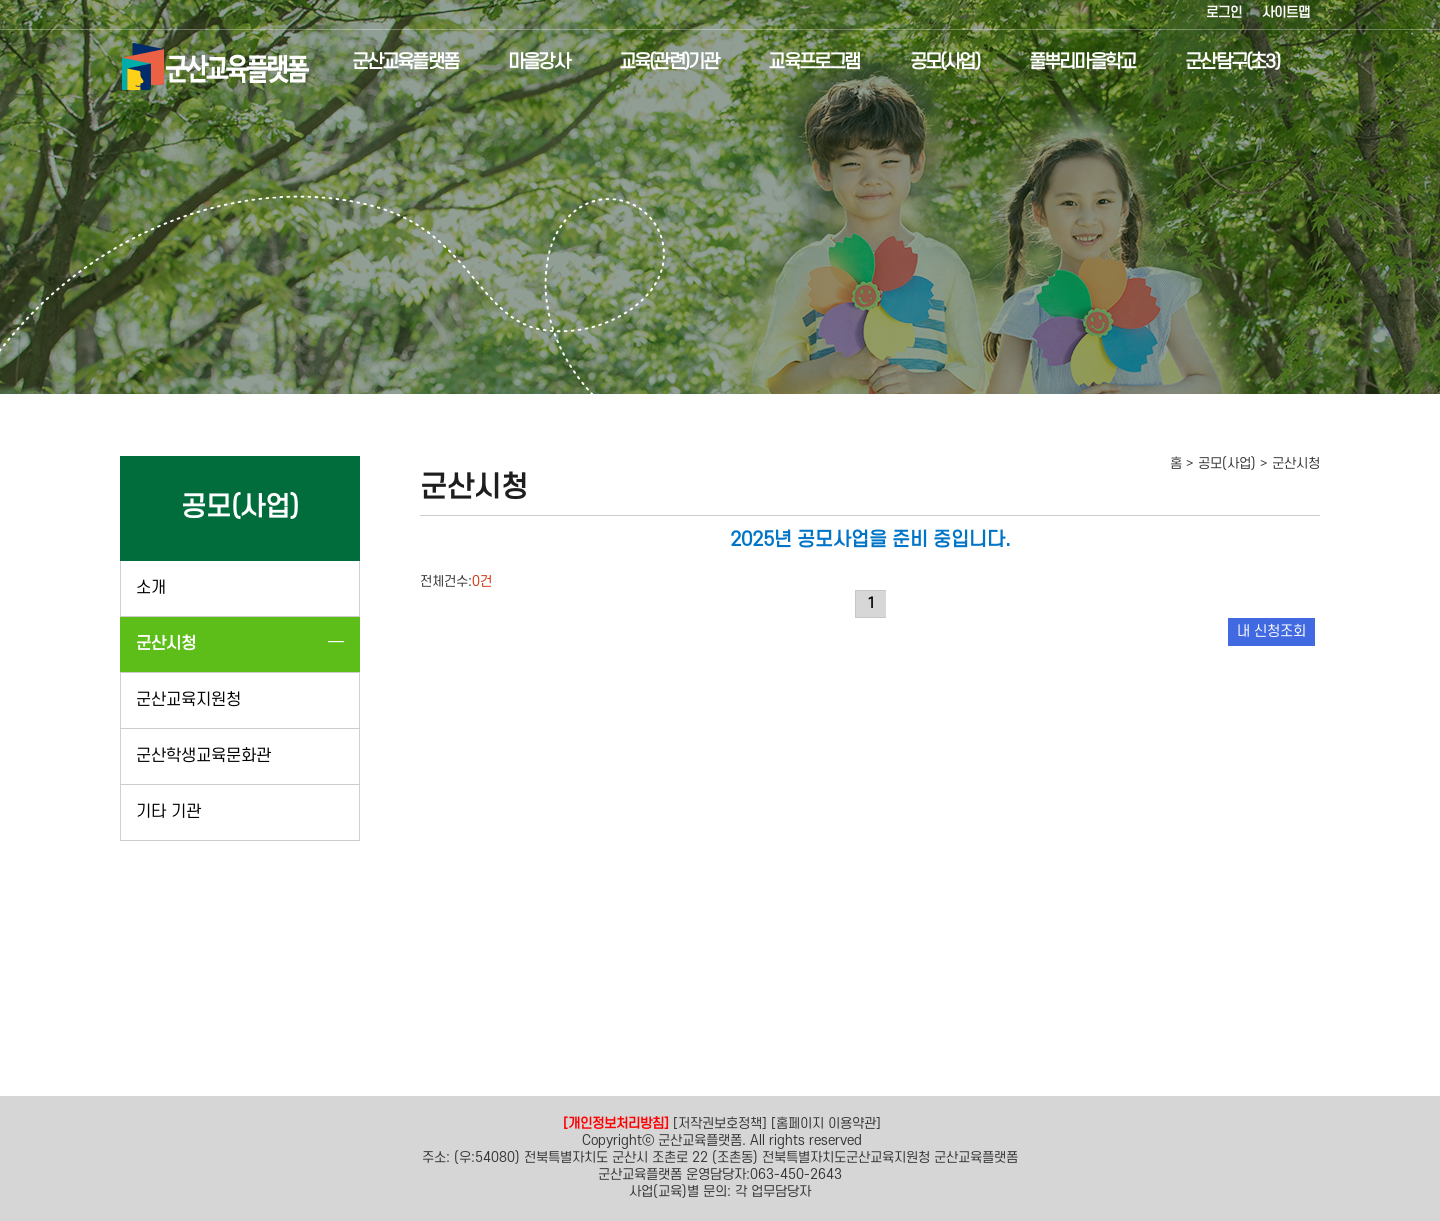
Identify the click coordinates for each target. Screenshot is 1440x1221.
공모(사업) (927, 62)
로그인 (1224, 12)
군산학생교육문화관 (203, 756)
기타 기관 (168, 812)
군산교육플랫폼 (388, 62)
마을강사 (521, 62)
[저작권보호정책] (720, 1123)
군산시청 (166, 644)
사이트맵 (1286, 12)
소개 (151, 588)
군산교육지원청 (188, 700)
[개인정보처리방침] (616, 1123)
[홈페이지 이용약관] (826, 1123)
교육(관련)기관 (652, 62)
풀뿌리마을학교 (1065, 62)
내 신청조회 (1271, 631)
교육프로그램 (797, 62)
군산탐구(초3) (1216, 62)
